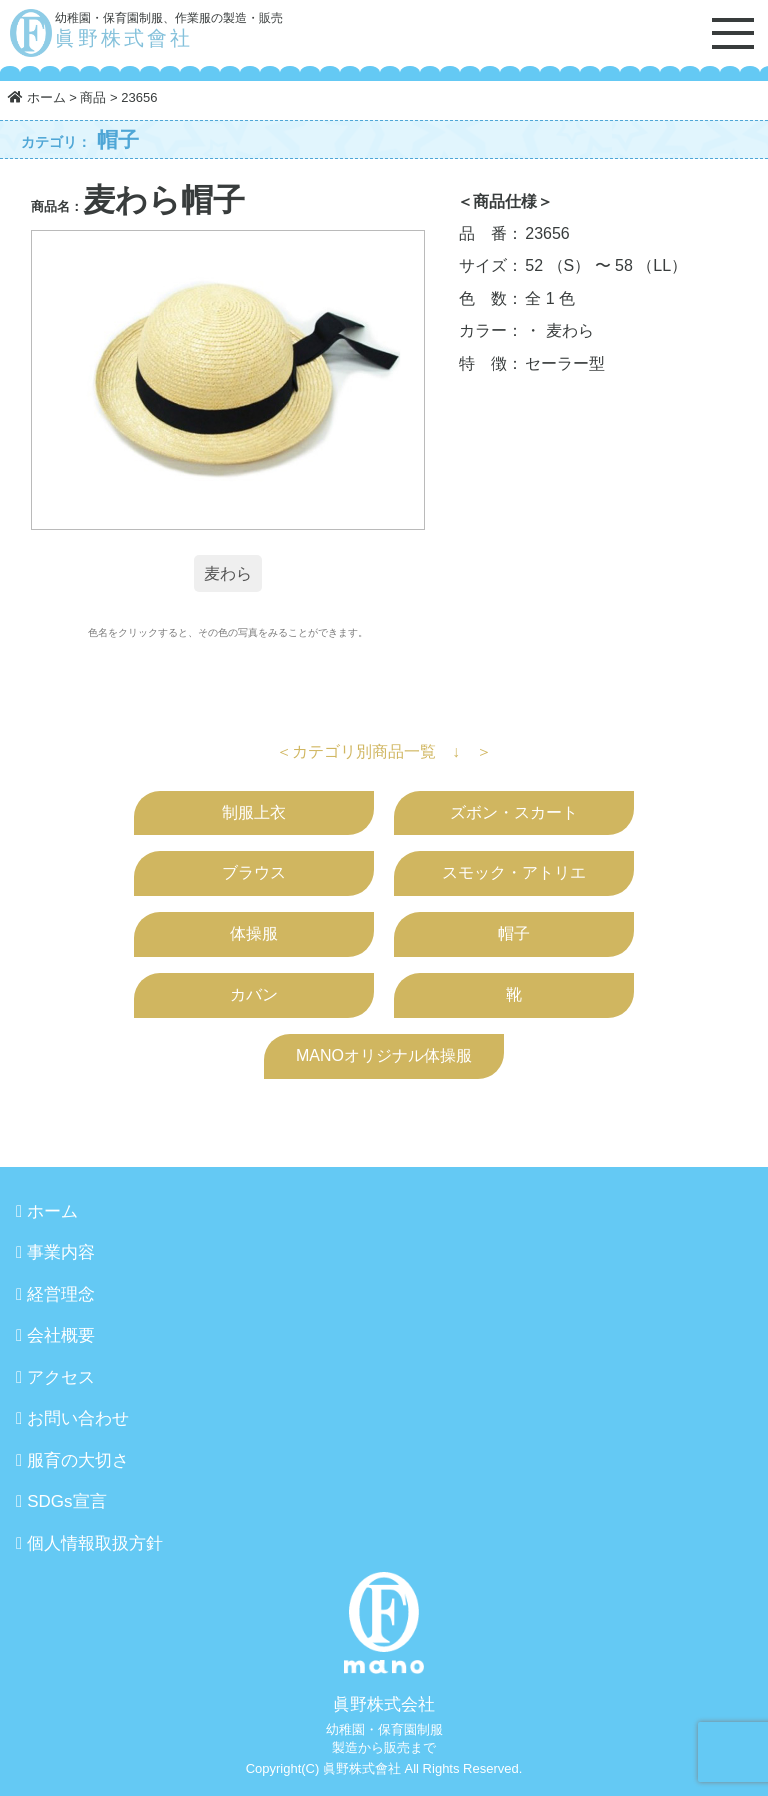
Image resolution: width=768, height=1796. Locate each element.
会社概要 (61, 1335)
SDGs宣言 (66, 1501)
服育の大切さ (78, 1460)
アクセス (61, 1377)
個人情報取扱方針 (95, 1543)
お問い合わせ (78, 1418)
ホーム (52, 1211)
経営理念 (61, 1294)
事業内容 (61, 1252)
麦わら (228, 573)
